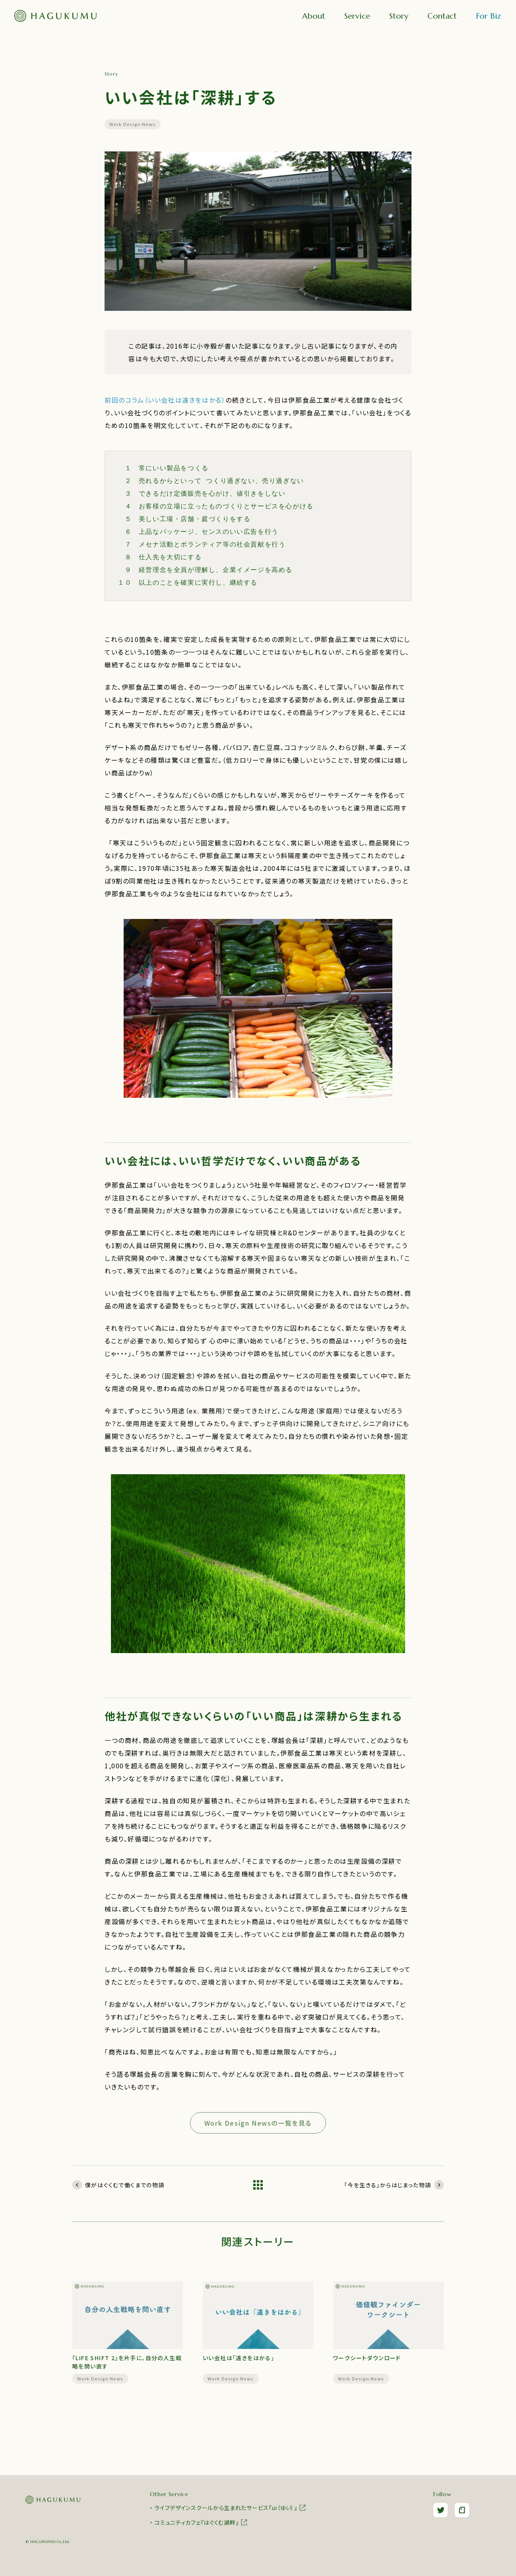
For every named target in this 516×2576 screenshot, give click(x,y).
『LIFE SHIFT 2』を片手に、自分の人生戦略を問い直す (127, 2362)
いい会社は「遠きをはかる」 (238, 2358)
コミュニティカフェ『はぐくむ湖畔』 (201, 2522)
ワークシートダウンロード (367, 2358)
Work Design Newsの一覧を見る (258, 2123)
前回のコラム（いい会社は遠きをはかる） (165, 400)
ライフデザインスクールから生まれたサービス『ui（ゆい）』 (230, 2508)
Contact (442, 16)
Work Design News (132, 124)
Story (398, 16)
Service (357, 16)
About (313, 16)
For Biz (488, 16)
